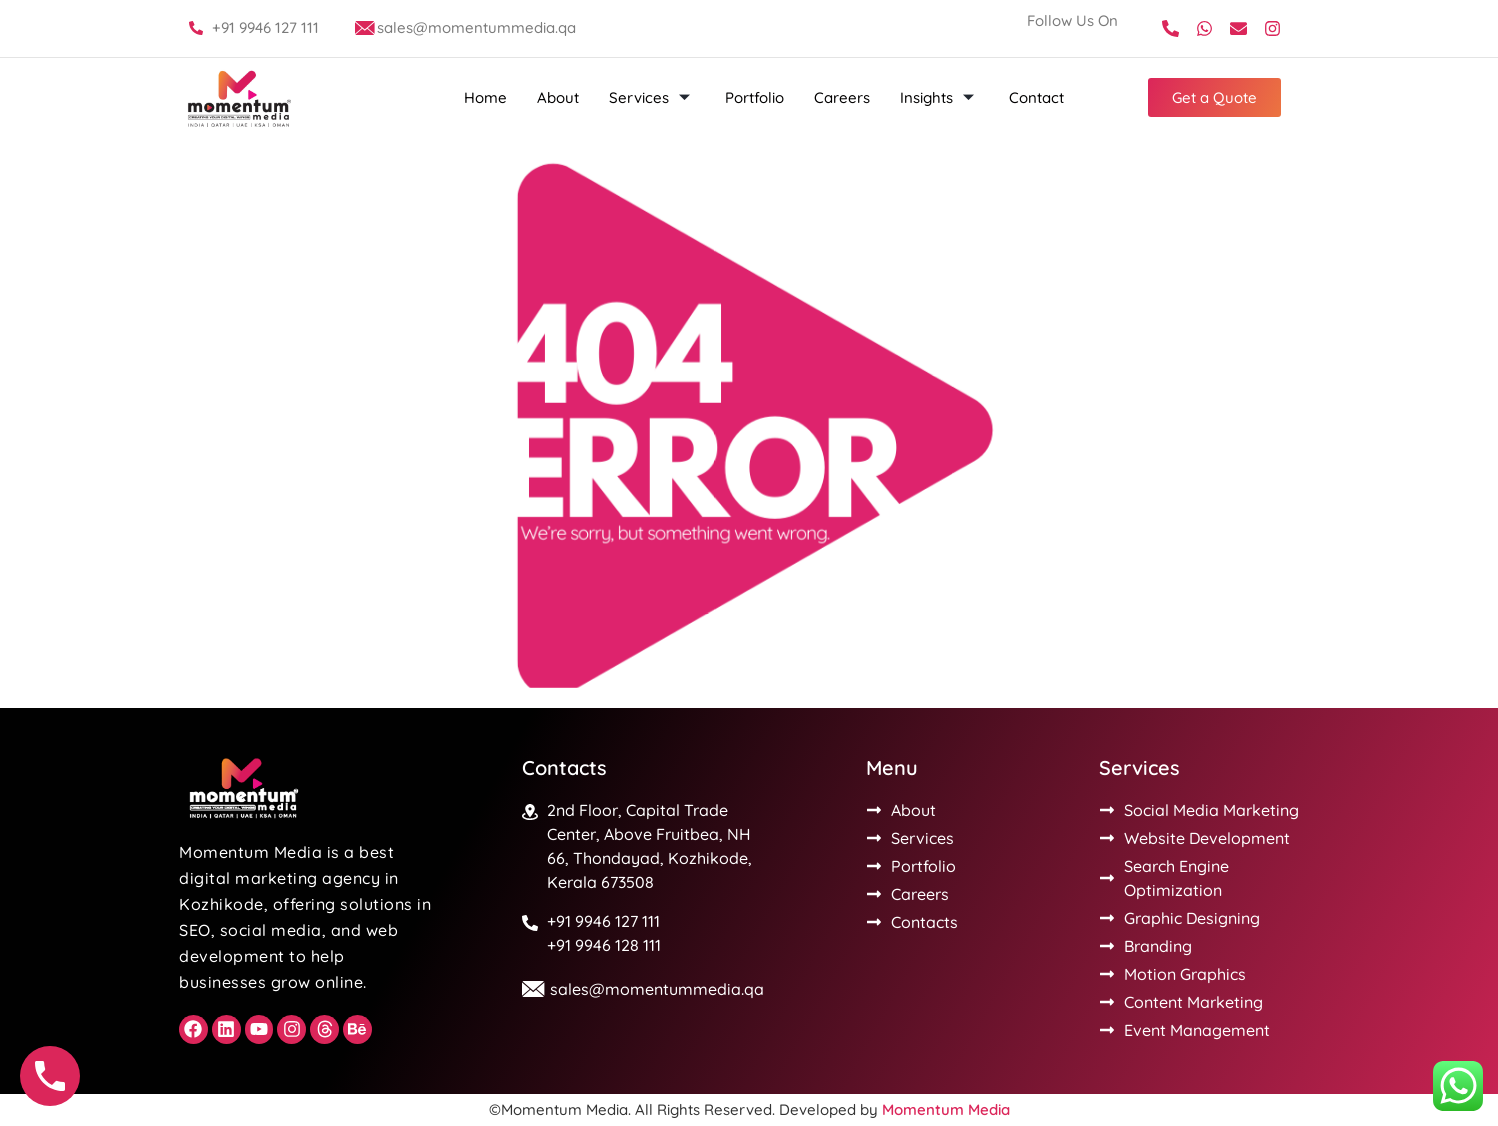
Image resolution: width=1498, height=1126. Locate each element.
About (558, 97)
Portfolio (754, 97)
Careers (842, 97)
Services (652, 97)
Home (485, 97)
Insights (939, 97)
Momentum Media (946, 1109)
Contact (1036, 97)
